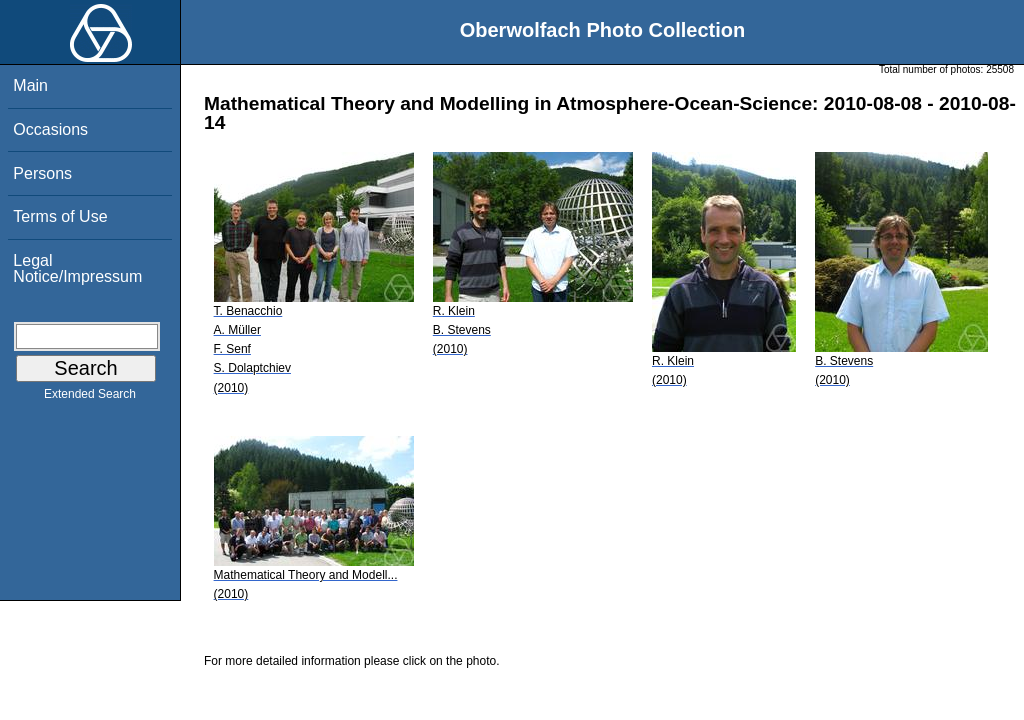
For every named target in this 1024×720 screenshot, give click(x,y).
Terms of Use (60, 216)
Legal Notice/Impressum (77, 268)
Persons (42, 173)
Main (30, 85)
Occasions (50, 129)
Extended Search (90, 398)
